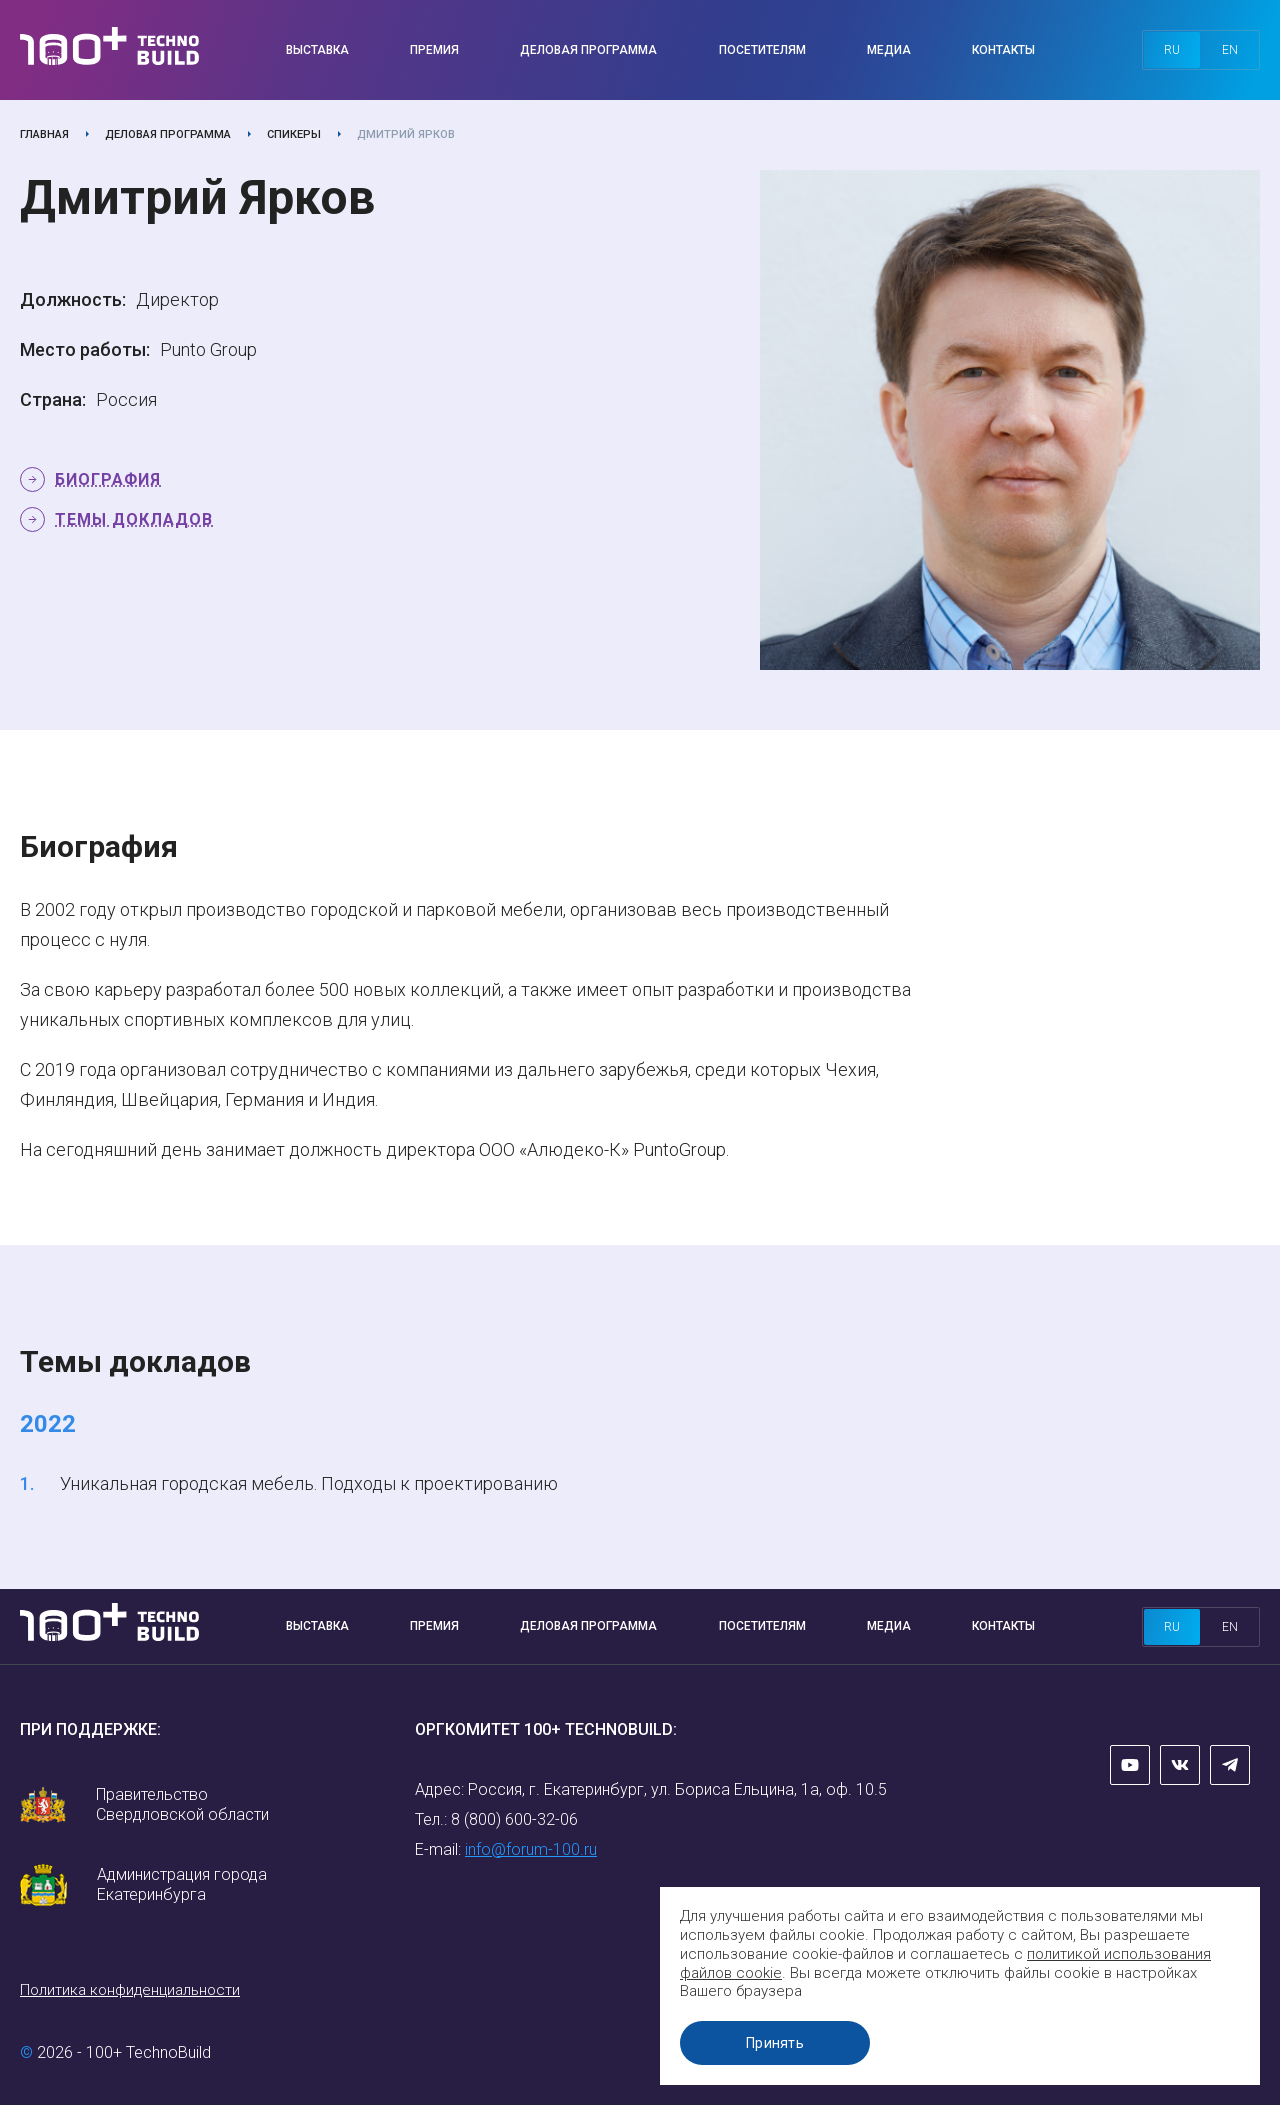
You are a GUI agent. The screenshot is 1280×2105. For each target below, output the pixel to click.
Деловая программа (588, 50)
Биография (108, 479)
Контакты (1003, 50)
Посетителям (762, 50)
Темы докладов (134, 519)
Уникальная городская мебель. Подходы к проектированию (309, 1483)
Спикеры (294, 134)
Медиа (889, 50)
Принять (775, 2043)
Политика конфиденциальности (130, 1990)
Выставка (317, 50)
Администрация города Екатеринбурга (182, 1884)
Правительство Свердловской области (182, 1804)
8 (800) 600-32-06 (514, 1819)
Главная (44, 134)
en (1230, 50)
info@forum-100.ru (531, 1849)
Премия (434, 50)
